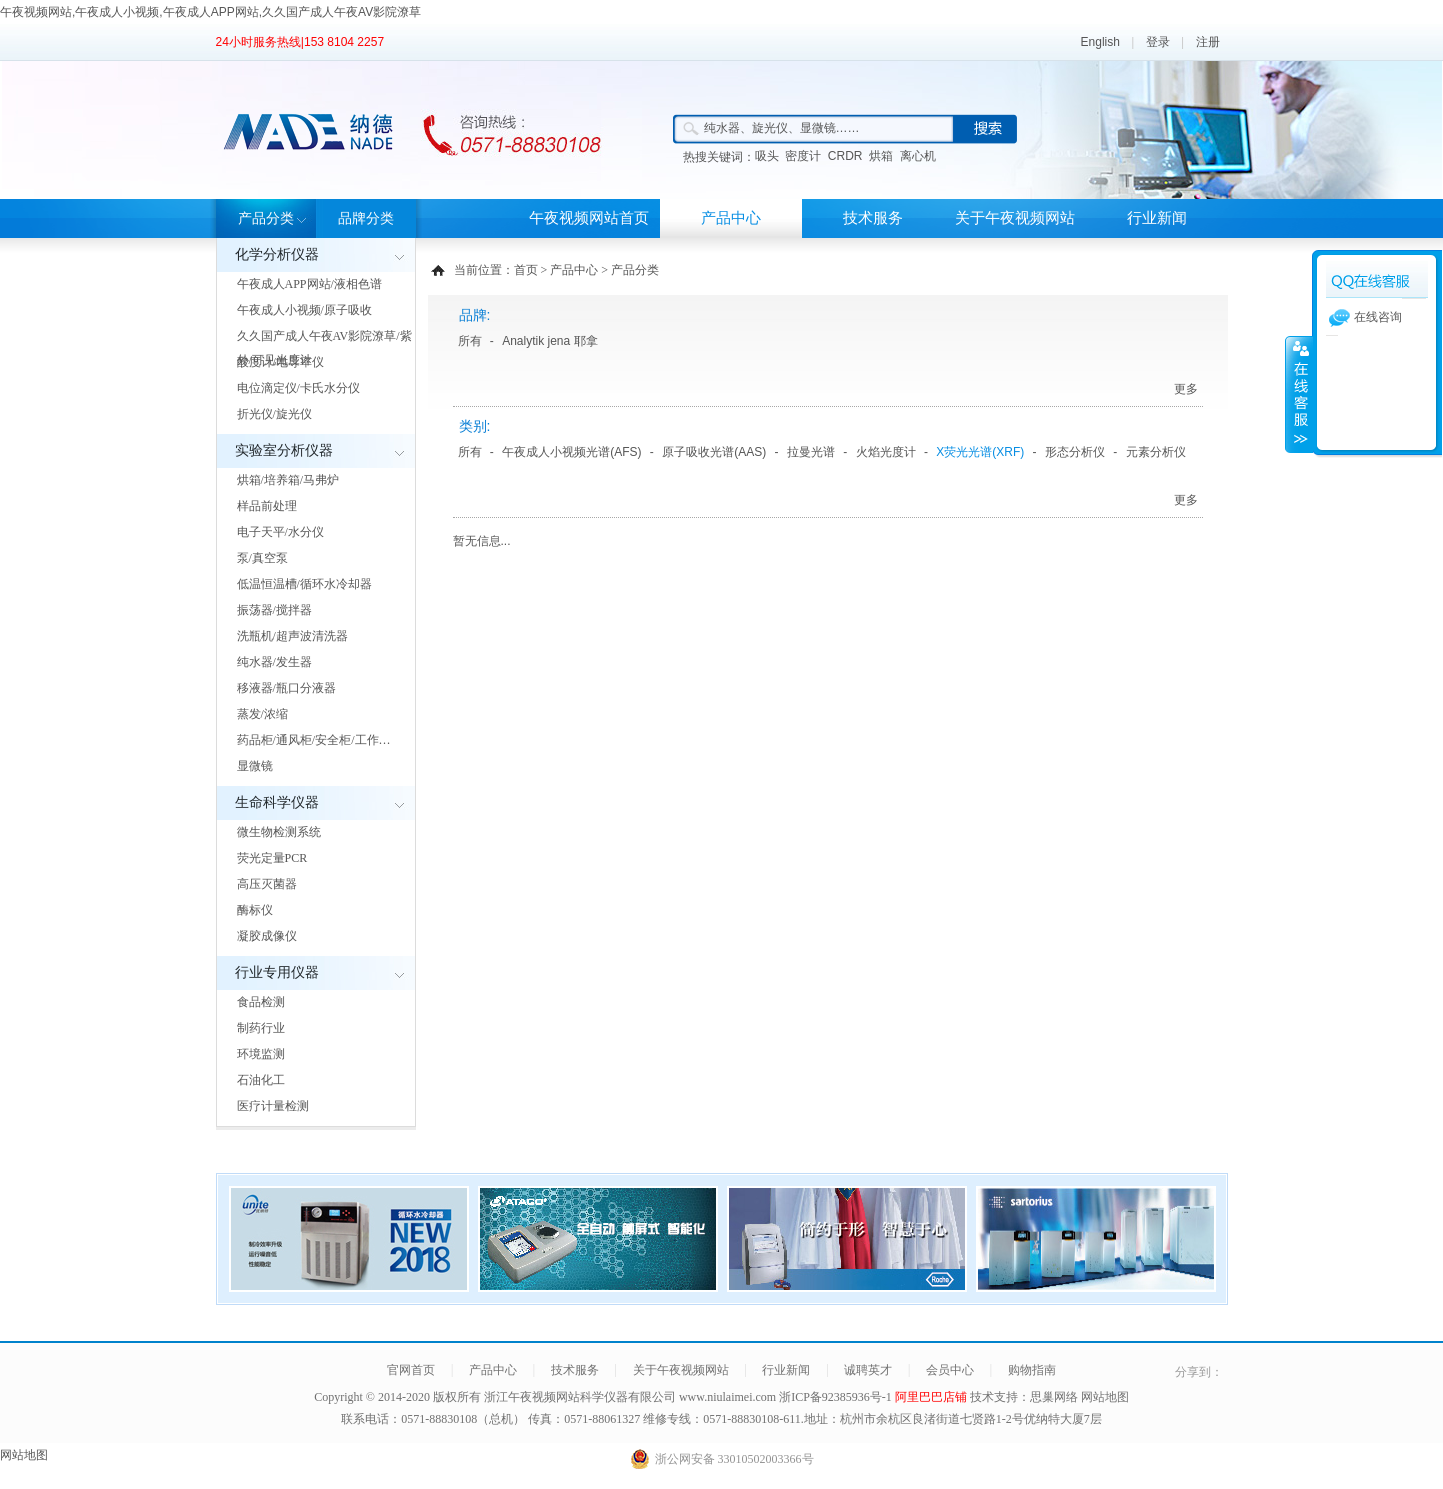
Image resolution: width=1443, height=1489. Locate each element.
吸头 (767, 156)
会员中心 (950, 1370)
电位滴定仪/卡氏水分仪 (298, 388)
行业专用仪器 (277, 972)
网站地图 (1105, 1397)
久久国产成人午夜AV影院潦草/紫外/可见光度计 (324, 348)
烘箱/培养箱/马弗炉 (288, 480)
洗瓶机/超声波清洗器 (292, 636)
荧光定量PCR (272, 858)
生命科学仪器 (277, 802)
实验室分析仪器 (284, 450)
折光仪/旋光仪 (274, 414)
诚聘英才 (868, 1370)
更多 (1186, 389)
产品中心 (731, 218)
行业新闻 (1157, 218)
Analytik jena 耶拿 (549, 341)
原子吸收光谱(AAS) (714, 452)
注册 (1208, 42)
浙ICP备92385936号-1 (837, 1397)
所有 (470, 341)
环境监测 (261, 1054)
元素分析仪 (1156, 452)
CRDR (845, 156)
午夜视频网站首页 (589, 218)
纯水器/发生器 (274, 662)
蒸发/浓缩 (262, 714)
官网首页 (411, 1370)
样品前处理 (267, 506)
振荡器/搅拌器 (274, 610)
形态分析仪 (1075, 452)
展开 (1299, 394)
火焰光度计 (886, 452)
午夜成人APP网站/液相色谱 (309, 284)
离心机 (918, 156)
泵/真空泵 (262, 558)
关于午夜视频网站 (1015, 218)
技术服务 (873, 218)
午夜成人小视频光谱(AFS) (571, 452)
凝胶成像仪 (267, 936)
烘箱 (881, 156)
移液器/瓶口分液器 (286, 688)
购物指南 (1032, 1370)
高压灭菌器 (267, 884)
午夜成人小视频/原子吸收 (304, 310)
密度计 (803, 156)
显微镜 (255, 766)
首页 (526, 270)
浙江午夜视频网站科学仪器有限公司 (580, 1397)
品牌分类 (366, 218)
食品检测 (261, 1002)
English (1100, 42)
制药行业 (261, 1028)
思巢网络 (1054, 1397)
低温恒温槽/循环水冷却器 (304, 584)
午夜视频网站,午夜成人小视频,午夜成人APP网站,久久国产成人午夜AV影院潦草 (210, 12)
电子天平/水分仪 (280, 532)
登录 (1158, 42)
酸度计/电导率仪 (280, 362)
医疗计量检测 (273, 1106)
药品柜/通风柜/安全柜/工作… (314, 740)
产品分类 (266, 218)
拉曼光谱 (811, 452)
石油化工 (261, 1080)
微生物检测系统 (279, 832)
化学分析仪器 (277, 254)
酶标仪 (255, 910)
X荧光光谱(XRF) (980, 452)
